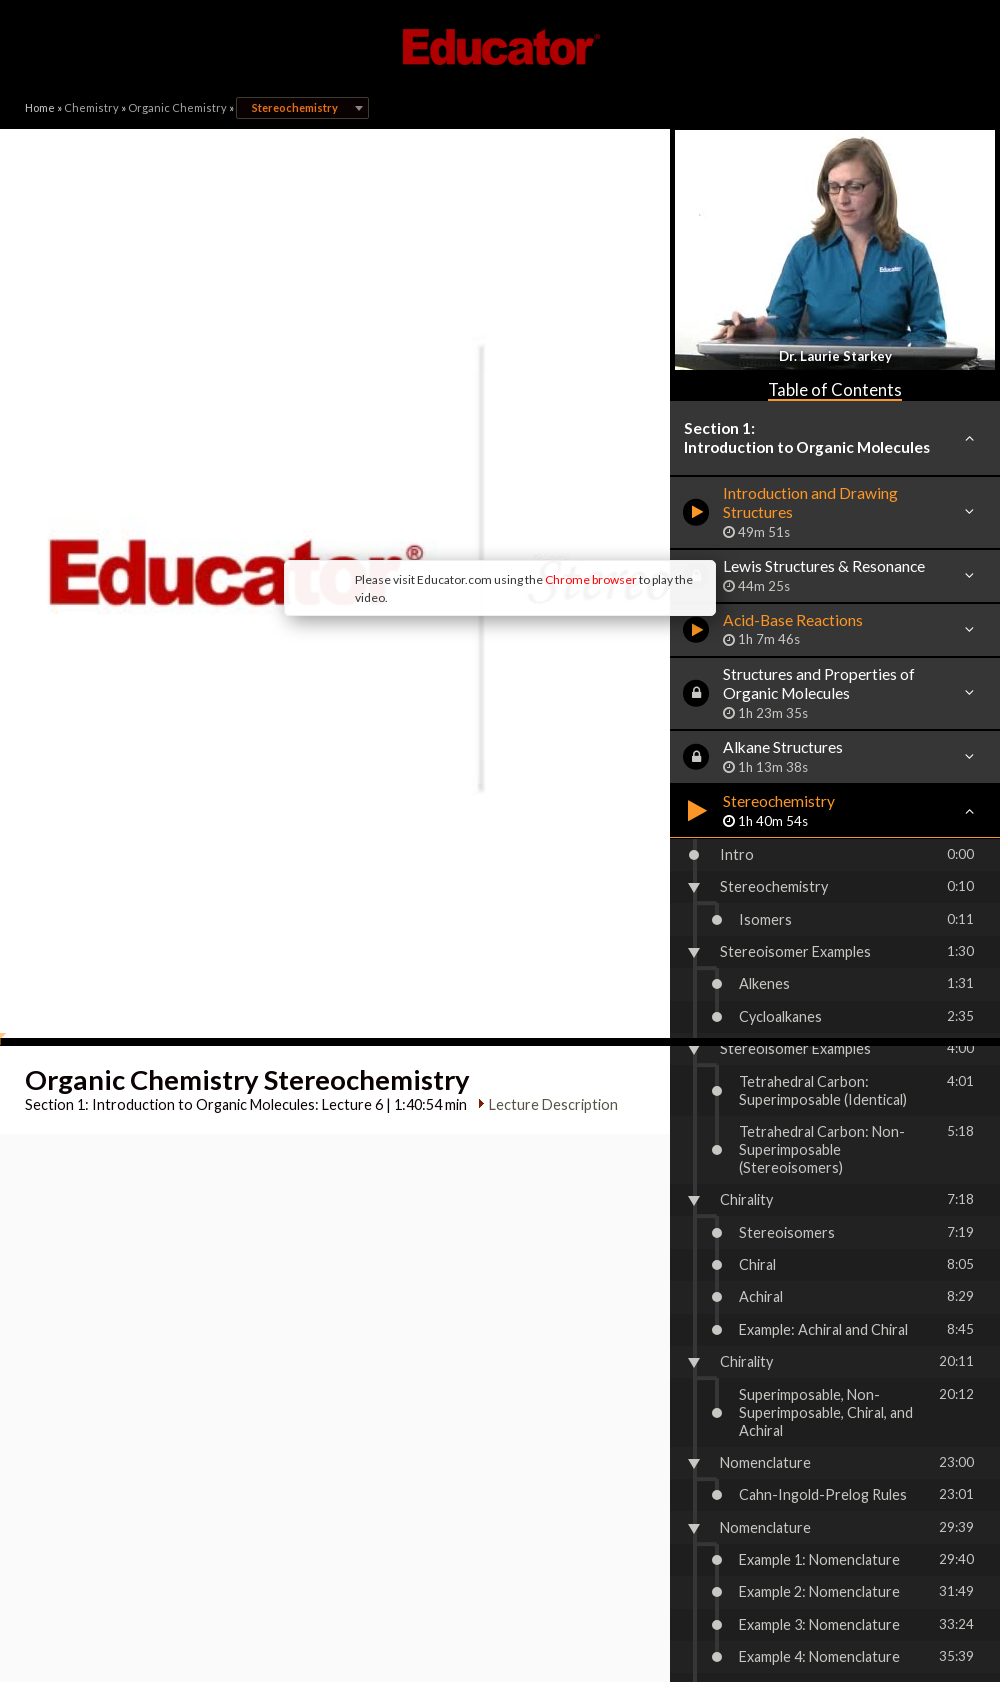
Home (40, 107)
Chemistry (91, 107)
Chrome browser (426, 429)
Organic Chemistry (177, 107)
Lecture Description (545, 832)
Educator (500, 47)
